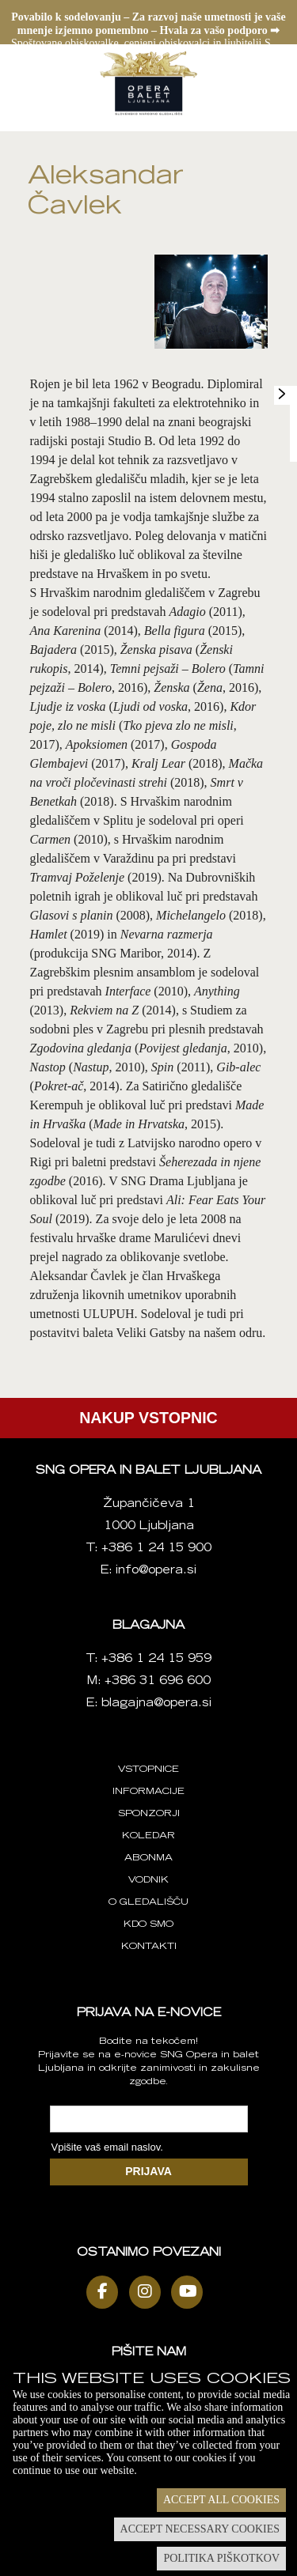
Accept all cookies (221, 2500)
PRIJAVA (148, 2171)
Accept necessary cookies (200, 2529)
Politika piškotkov (221, 2558)
